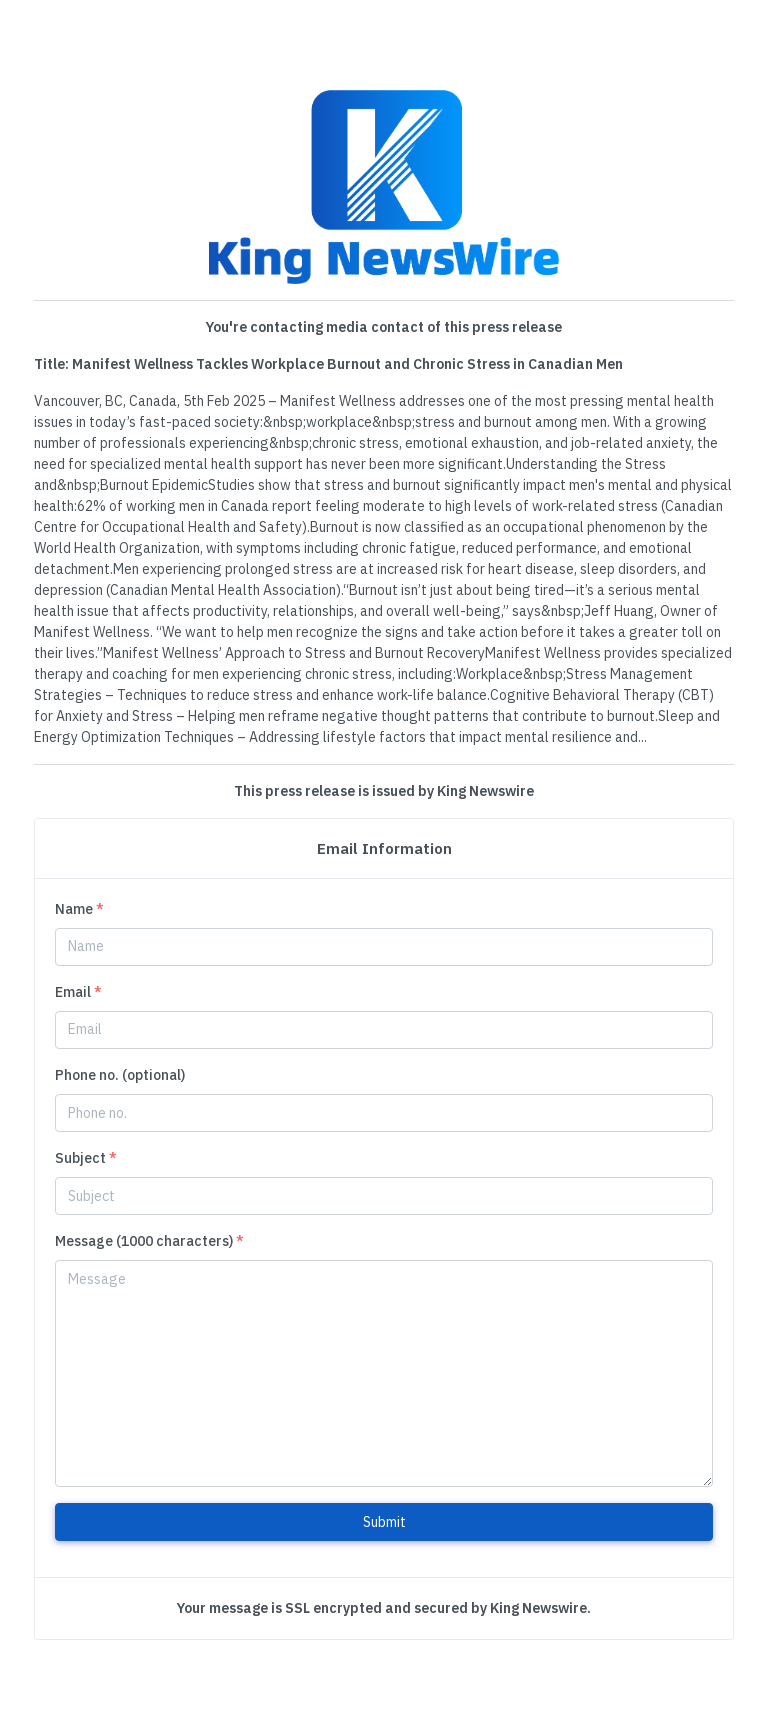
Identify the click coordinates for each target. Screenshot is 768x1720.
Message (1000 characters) (149, 1241)
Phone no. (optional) (120, 1075)
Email (78, 992)
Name (79, 909)
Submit (384, 1522)
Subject (86, 1158)
